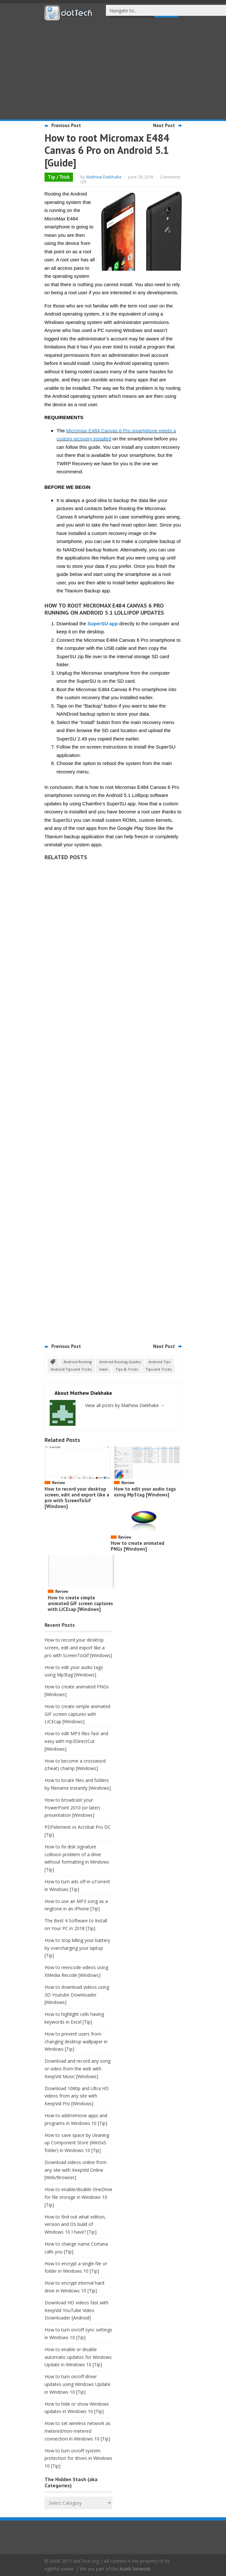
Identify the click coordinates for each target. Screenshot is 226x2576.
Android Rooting (78, 1361)
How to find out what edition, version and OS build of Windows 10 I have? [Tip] (75, 2224)
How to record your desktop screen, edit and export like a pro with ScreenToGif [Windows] (77, 1497)
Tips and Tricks (158, 1369)
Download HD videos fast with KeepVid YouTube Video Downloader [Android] (76, 2310)
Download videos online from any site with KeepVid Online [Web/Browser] (76, 2170)
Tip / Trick (59, 177)
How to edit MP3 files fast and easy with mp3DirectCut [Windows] (76, 1741)
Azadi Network (134, 2569)
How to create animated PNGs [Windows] (137, 1546)
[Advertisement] (113, 69)
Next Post (164, 125)
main (103, 1369)
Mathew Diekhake (104, 177)
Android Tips (159, 1361)
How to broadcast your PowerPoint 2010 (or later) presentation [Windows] (72, 1807)
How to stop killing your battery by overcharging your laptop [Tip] (77, 1948)
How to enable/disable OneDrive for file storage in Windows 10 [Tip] (78, 2197)
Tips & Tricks (127, 1369)
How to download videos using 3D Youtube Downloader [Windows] (77, 1995)
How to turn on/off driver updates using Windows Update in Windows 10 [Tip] (77, 2384)
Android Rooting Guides (120, 1361)
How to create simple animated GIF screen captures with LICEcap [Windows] (80, 1603)
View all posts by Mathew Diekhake (125, 1405)
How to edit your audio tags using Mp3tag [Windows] (145, 1492)
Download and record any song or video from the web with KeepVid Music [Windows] (77, 2068)
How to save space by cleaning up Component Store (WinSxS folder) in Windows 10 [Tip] (77, 2143)
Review (58, 1482)
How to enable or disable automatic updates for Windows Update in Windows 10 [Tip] (78, 2357)
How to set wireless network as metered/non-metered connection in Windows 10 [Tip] (77, 2431)
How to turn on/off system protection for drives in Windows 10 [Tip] (78, 2458)
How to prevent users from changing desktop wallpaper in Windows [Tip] (76, 2041)
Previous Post (66, 125)
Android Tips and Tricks (71, 1369)
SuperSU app (102, 623)
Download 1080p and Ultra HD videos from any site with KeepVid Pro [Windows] (77, 2096)
